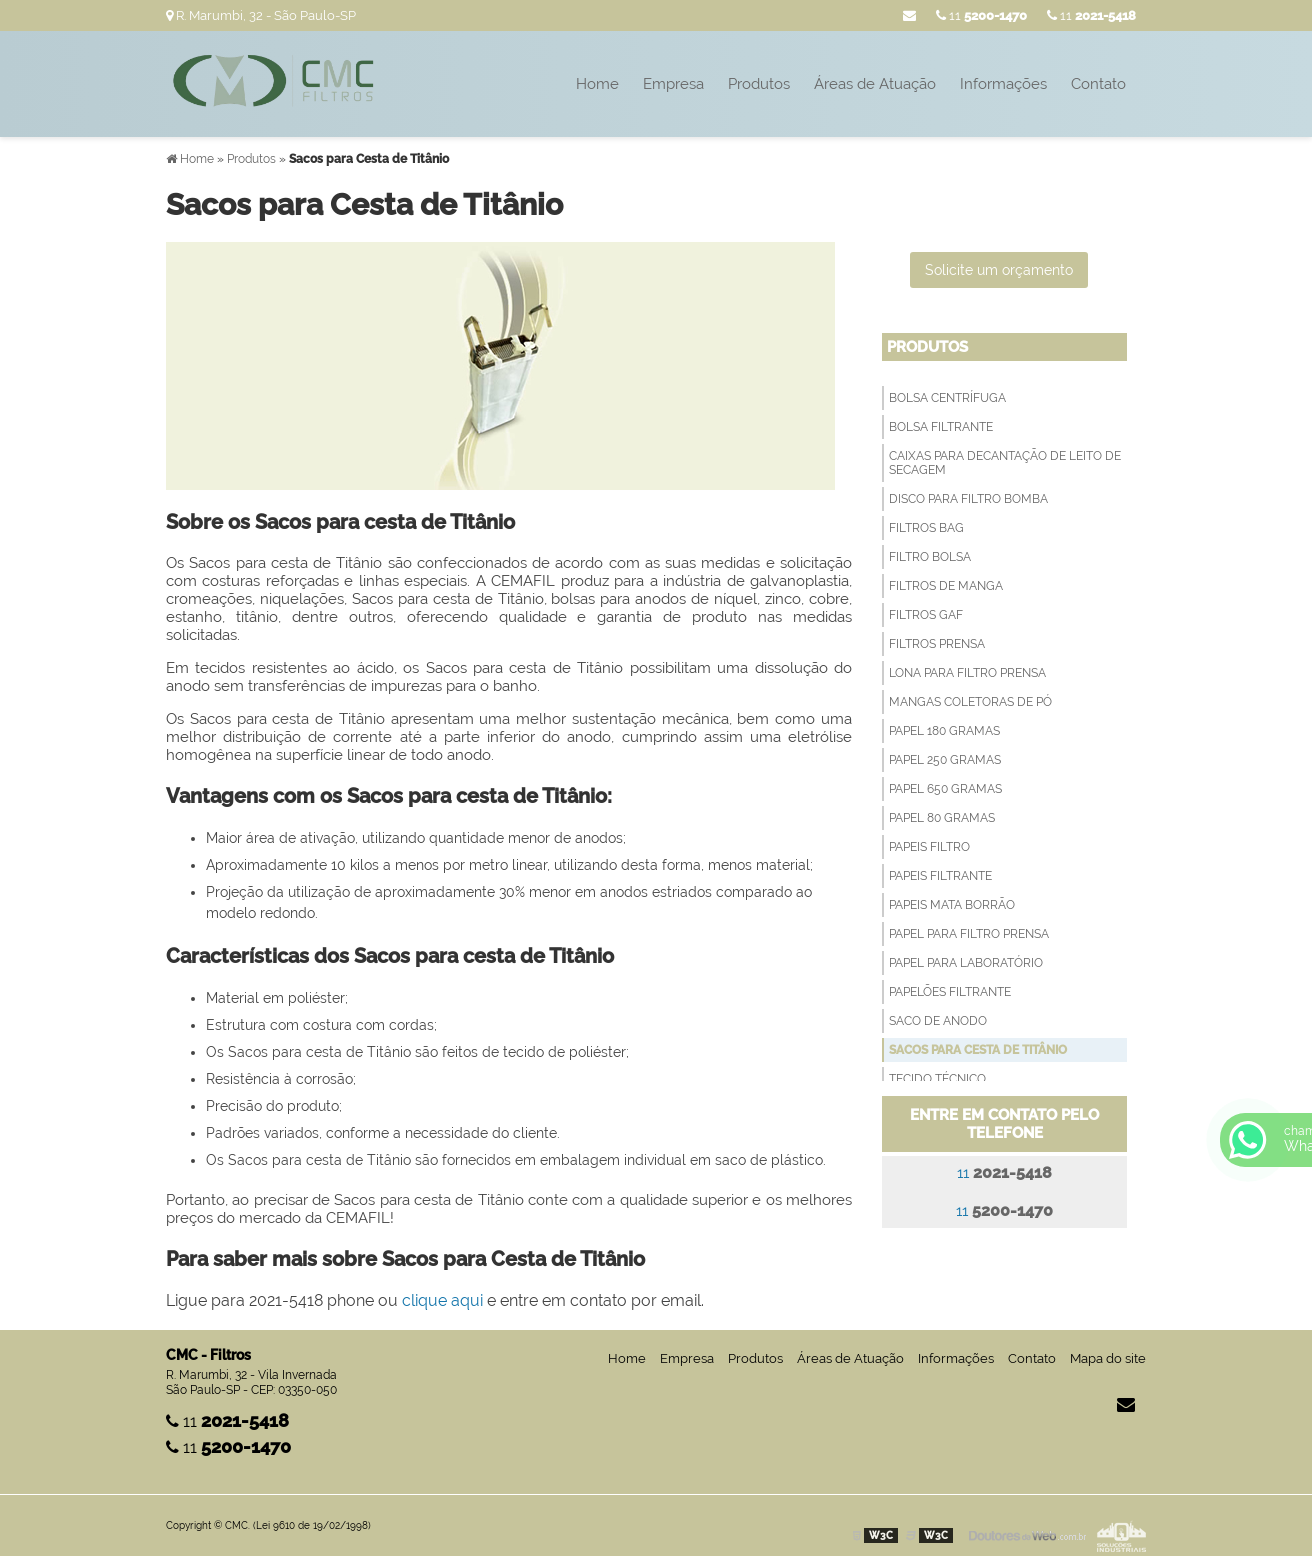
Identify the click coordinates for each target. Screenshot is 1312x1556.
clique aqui (442, 1300)
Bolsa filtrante (941, 427)
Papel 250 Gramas (945, 760)
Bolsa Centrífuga (947, 398)
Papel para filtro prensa (969, 934)
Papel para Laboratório (966, 963)
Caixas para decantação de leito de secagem (1005, 463)
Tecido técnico (937, 1079)
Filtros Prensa (937, 644)
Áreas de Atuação (875, 84)
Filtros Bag (926, 528)
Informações (1003, 84)
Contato (1098, 84)
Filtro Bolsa (930, 557)
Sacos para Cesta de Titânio (978, 1050)
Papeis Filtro (929, 847)
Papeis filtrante (940, 876)
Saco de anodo (938, 1021)
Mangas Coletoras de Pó (970, 702)
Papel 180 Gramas (944, 731)
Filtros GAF (926, 615)
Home (597, 84)
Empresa (673, 84)
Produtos (759, 84)
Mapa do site (1108, 1358)
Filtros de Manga (946, 586)
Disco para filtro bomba (968, 499)
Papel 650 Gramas (945, 789)
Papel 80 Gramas (942, 818)
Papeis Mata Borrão (952, 905)
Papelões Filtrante (950, 992)
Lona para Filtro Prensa (967, 673)
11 (1091, 15)
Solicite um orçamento (999, 270)
